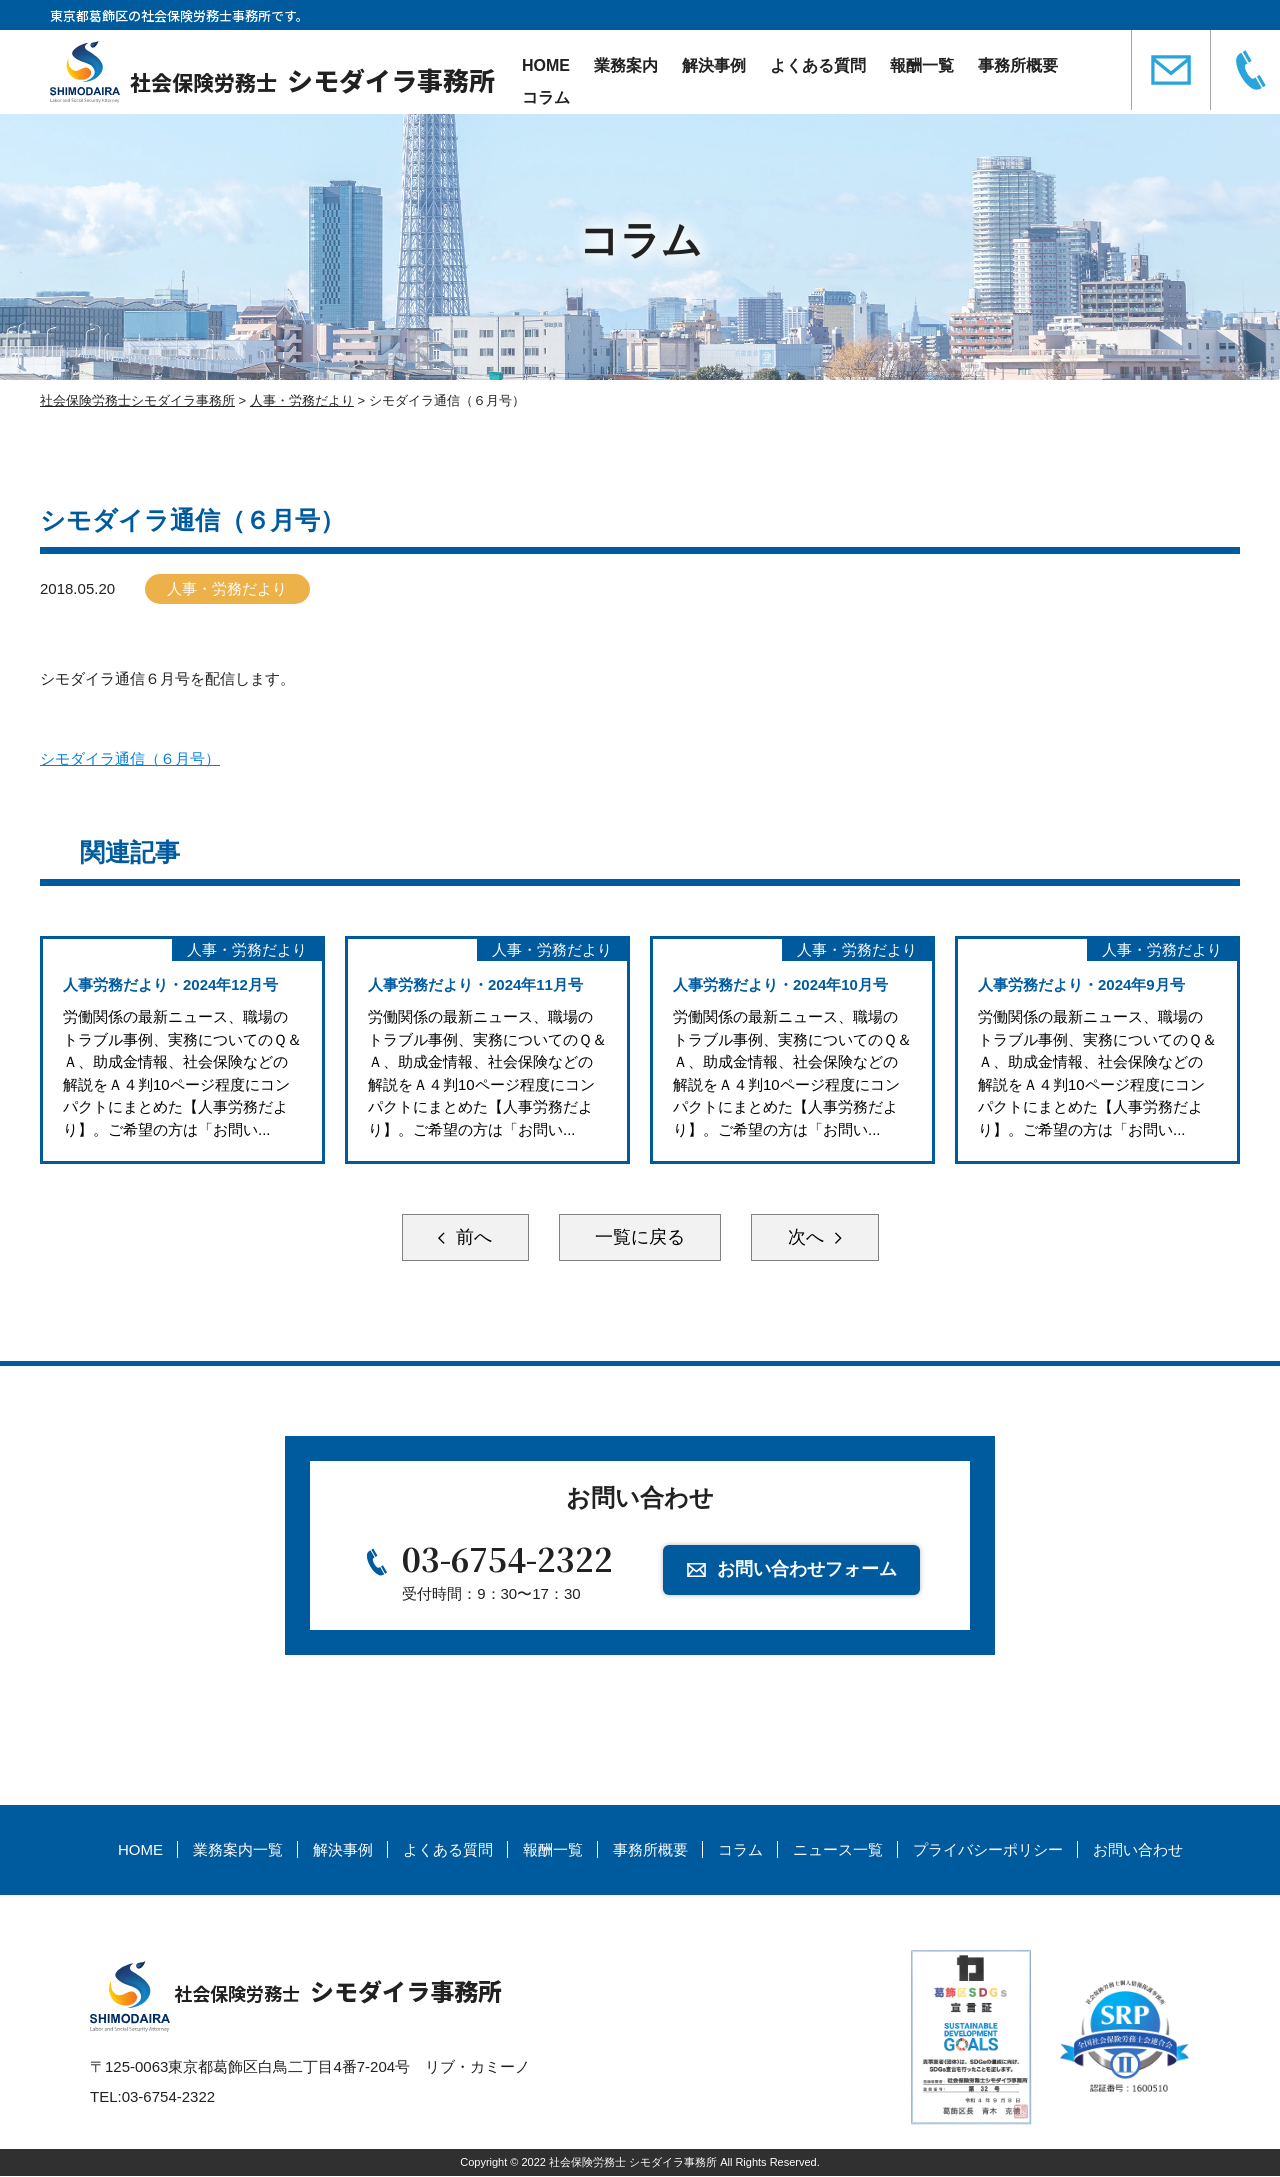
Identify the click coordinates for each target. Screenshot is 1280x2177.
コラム (546, 97)
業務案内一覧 (238, 1850)
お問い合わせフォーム (807, 1571)
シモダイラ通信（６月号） (130, 758)
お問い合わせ (1138, 1850)
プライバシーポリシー (988, 1850)
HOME (546, 65)
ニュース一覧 (838, 1850)
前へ (470, 1238)
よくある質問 (818, 65)
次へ (809, 1238)
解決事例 (714, 65)
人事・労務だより (228, 588)
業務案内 (626, 65)
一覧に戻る (640, 1238)
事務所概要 (1018, 65)
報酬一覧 (922, 65)
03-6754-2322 (508, 1560)
